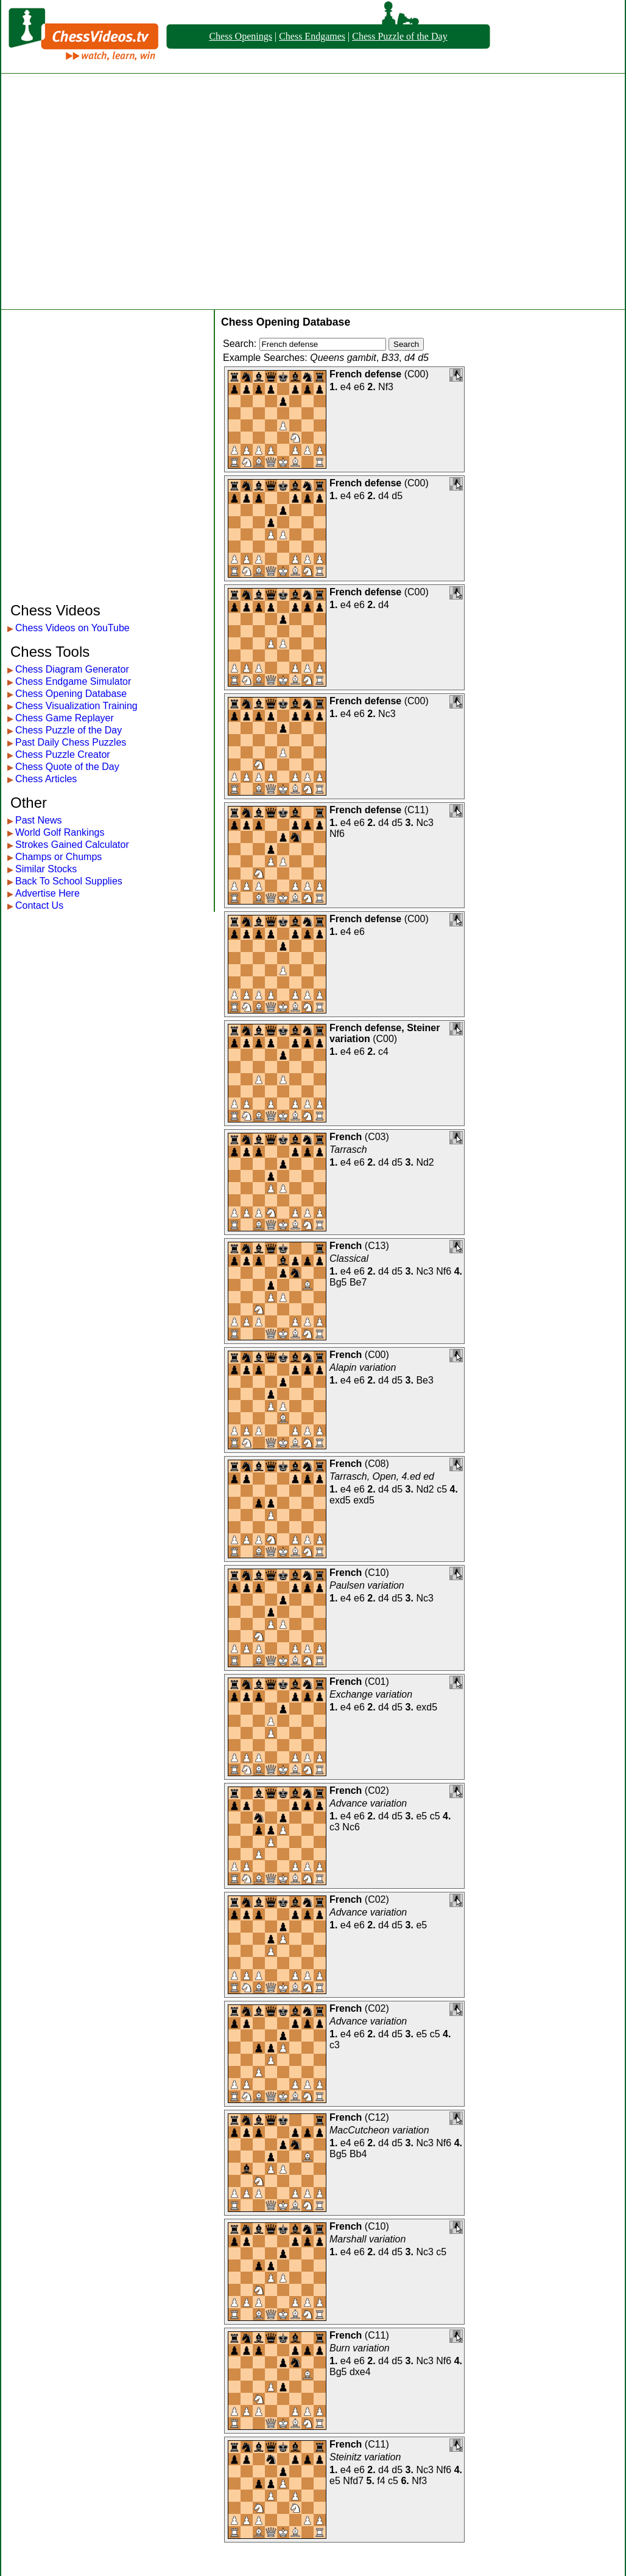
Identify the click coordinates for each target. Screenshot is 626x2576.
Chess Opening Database (71, 693)
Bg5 (337, 1282)
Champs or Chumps (58, 857)
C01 (376, 1681)
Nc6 (350, 1827)
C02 (376, 1790)
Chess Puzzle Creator (62, 754)
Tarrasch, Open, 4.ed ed (381, 1476)
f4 (381, 2481)
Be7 (358, 1282)
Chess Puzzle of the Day (399, 36)
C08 (376, 1463)
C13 (376, 1246)
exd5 (340, 1500)
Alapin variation (362, 1367)
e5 (421, 1816)
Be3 (424, 1380)
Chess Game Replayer (64, 718)
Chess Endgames (312, 36)
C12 (376, 2117)
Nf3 (385, 387)
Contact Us (39, 905)
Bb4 (358, 2154)
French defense (365, 374)
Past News (38, 820)
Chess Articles (46, 779)
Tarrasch (348, 1149)
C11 (416, 810)
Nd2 (425, 1162)
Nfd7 (353, 2481)
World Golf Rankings (59, 832)
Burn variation (359, 2348)
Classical (348, 1258)
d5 (397, 496)
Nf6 (337, 833)
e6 (359, 387)
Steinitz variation (365, 2457)
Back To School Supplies (68, 881)
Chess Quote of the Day (67, 766)
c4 (383, 1051)
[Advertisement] (114, 191)
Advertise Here (47, 893)
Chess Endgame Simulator (73, 681)
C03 (376, 1137)
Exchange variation (370, 1694)
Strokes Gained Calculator (72, 844)
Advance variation (368, 1803)
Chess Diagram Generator (72, 669)
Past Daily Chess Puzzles (70, 742)
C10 (376, 1572)
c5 (442, 1489)
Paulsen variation (366, 1585)
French (345, 1137)
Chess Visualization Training (76, 706)
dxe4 (360, 2372)
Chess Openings (240, 36)
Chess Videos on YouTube (72, 628)
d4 (383, 496)
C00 (416, 374)
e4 (345, 387)
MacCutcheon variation (379, 2130)
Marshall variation (367, 2239)
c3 (334, 1827)
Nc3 (386, 714)
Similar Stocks (46, 869)
